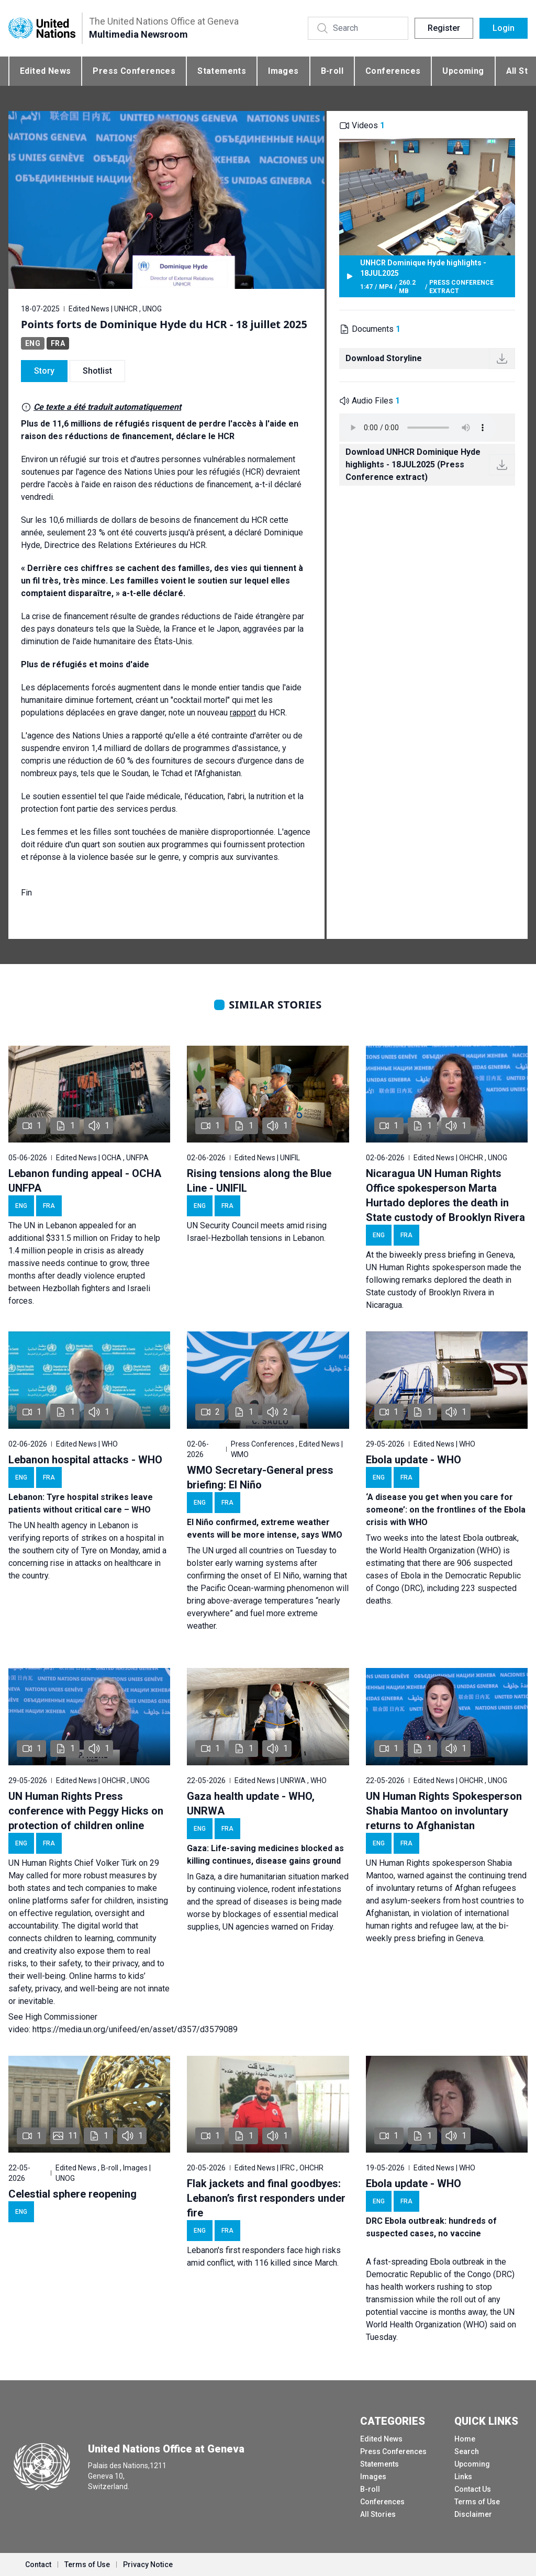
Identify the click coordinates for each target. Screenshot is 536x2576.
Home (464, 2439)
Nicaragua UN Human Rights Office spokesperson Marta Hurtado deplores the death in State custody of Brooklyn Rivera (445, 1195)
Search (466, 2451)
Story (44, 371)
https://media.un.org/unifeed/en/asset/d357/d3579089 (135, 2029)
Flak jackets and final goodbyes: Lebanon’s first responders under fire (266, 2198)
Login (504, 28)
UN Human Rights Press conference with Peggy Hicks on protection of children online (85, 1811)
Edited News (45, 71)
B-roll (332, 71)
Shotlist (97, 371)
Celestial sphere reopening (72, 2194)
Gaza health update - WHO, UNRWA (251, 1803)
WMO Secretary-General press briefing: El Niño (260, 1477)
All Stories (378, 2514)
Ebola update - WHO (413, 1459)
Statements (221, 71)
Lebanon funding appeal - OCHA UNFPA (84, 1180)
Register (444, 28)
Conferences (392, 71)
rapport (243, 713)
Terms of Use (477, 2501)
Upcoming (463, 71)
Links (463, 2476)
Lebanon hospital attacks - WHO (85, 1459)
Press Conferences (134, 71)
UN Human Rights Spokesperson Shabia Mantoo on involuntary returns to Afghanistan (444, 1811)
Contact (38, 2564)
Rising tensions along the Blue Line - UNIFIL (259, 1180)
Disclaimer (473, 2514)
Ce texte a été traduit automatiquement (107, 407)
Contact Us (472, 2489)
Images (283, 71)
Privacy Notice (148, 2564)
